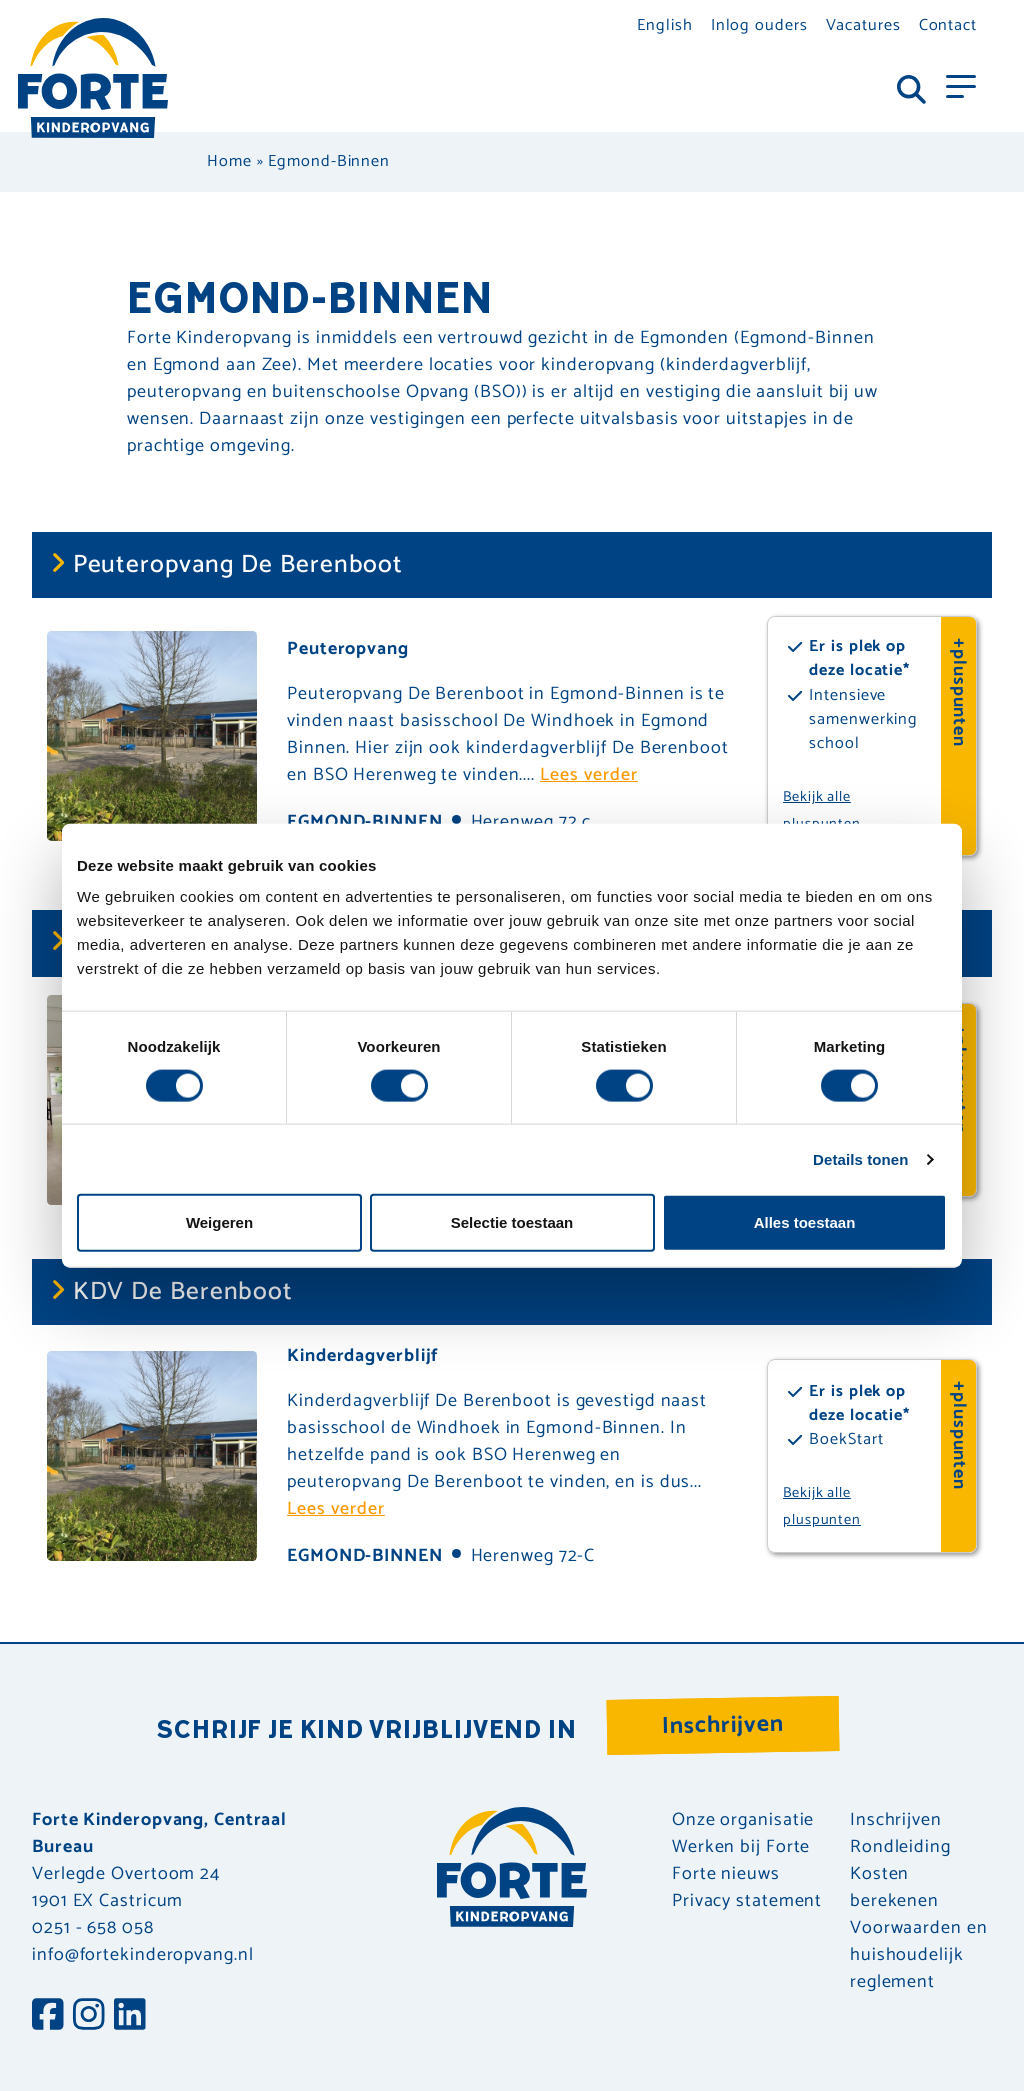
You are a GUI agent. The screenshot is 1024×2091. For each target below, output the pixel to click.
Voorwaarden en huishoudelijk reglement (919, 1955)
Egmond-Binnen (365, 1556)
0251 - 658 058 (93, 1928)
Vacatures (863, 25)
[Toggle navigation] (961, 85)
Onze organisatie (743, 1820)
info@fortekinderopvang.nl (143, 1955)
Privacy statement (747, 1901)
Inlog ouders (759, 25)
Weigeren (219, 1222)
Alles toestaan (805, 1222)
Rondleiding (900, 1847)
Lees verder (589, 775)
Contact (948, 25)
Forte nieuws (726, 1874)
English (664, 25)
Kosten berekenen (894, 1888)
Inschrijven (723, 1725)
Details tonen (860, 1158)
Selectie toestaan (512, 1222)
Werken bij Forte (741, 1847)
